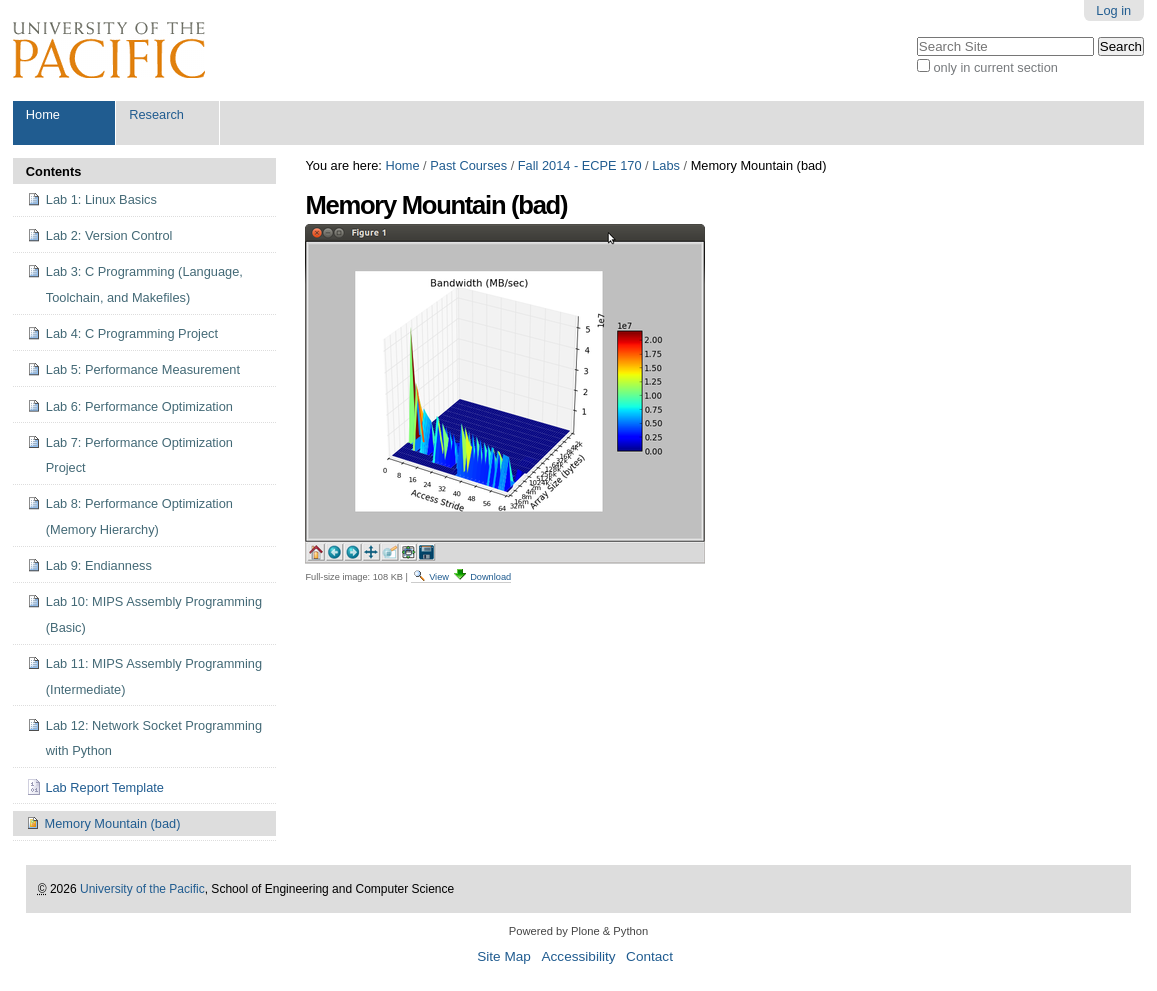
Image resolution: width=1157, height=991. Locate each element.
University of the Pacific (142, 889)
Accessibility (578, 956)
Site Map (504, 956)
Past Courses (468, 165)
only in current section (995, 67)
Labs (666, 165)
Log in (1113, 10)
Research (156, 114)
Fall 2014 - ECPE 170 (580, 165)
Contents (53, 171)
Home (43, 114)
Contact (649, 956)
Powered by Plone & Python (578, 931)
